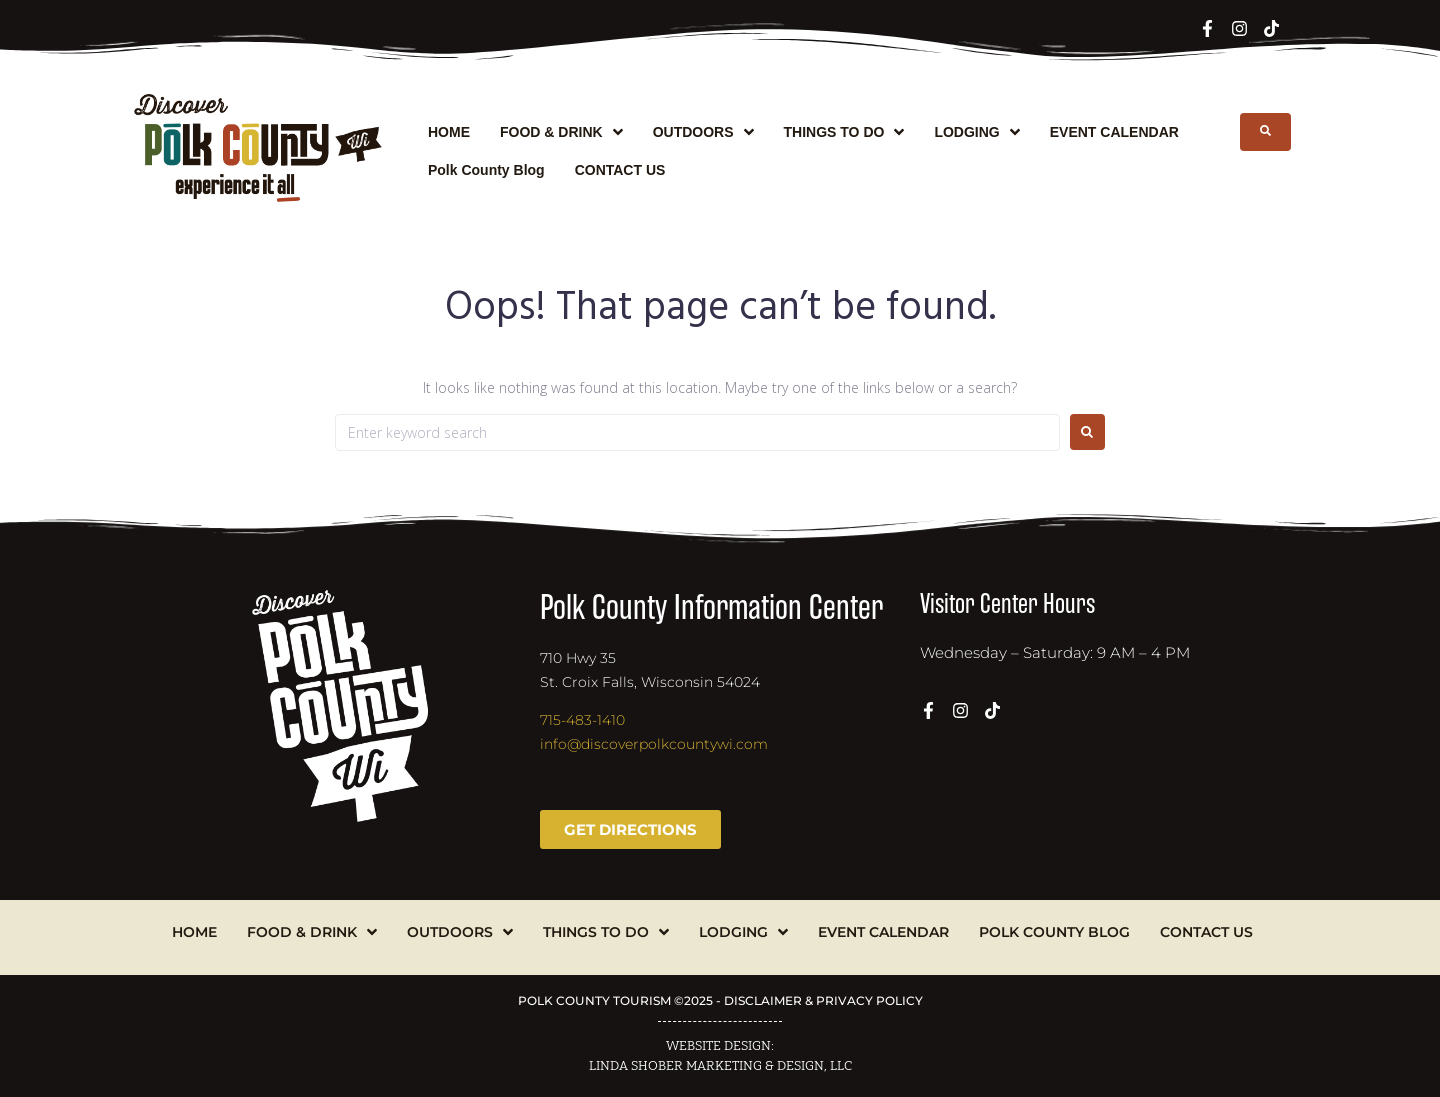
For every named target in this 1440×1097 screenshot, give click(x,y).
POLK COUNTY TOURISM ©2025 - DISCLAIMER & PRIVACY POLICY (720, 1000)
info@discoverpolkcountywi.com (654, 744)
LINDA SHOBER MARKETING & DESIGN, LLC (720, 1066)
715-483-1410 (582, 720)
